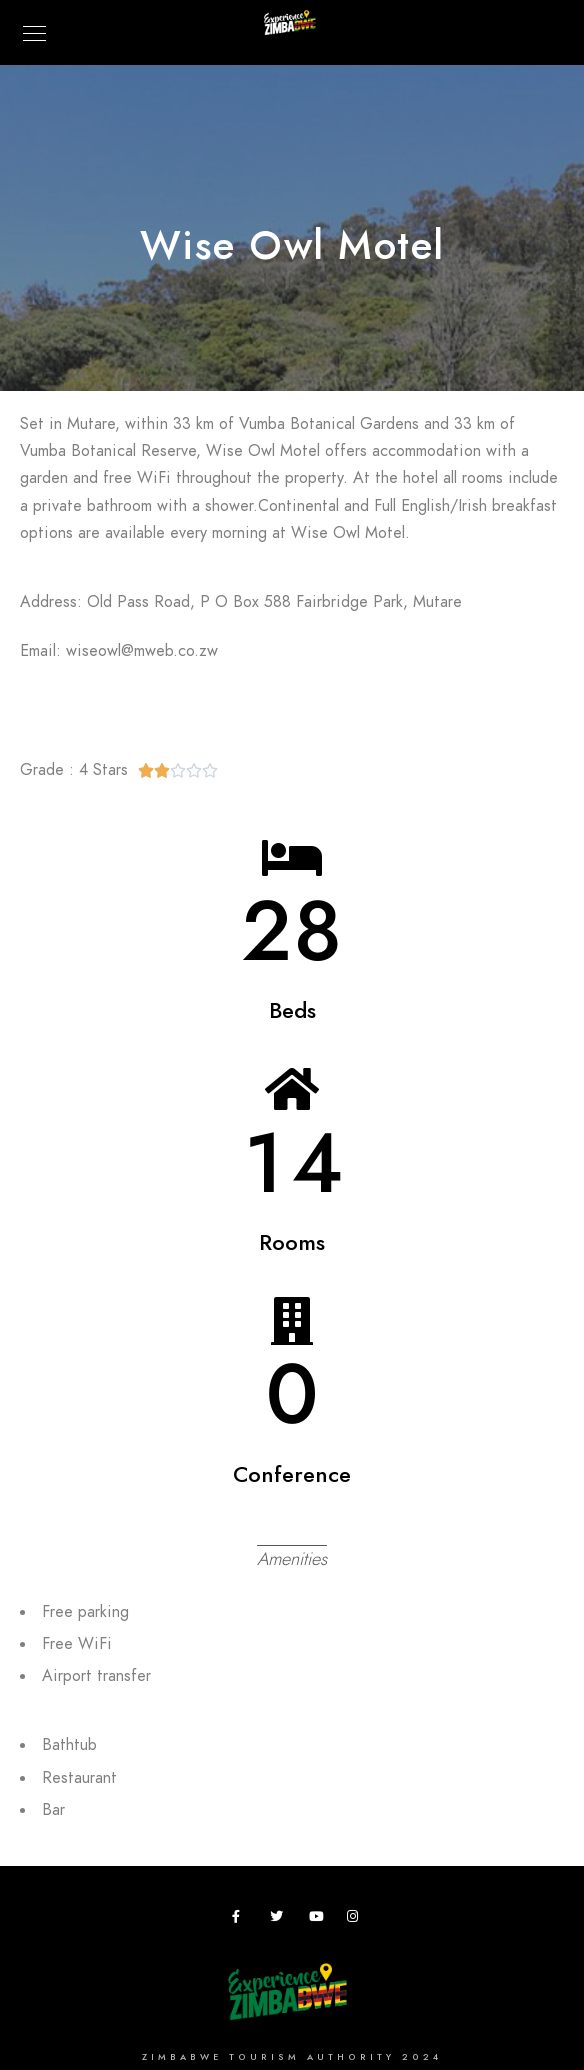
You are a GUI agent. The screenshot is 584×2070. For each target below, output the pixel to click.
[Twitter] (280, 1920)
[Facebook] (242, 1920)
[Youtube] (319, 1920)
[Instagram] (357, 1920)
